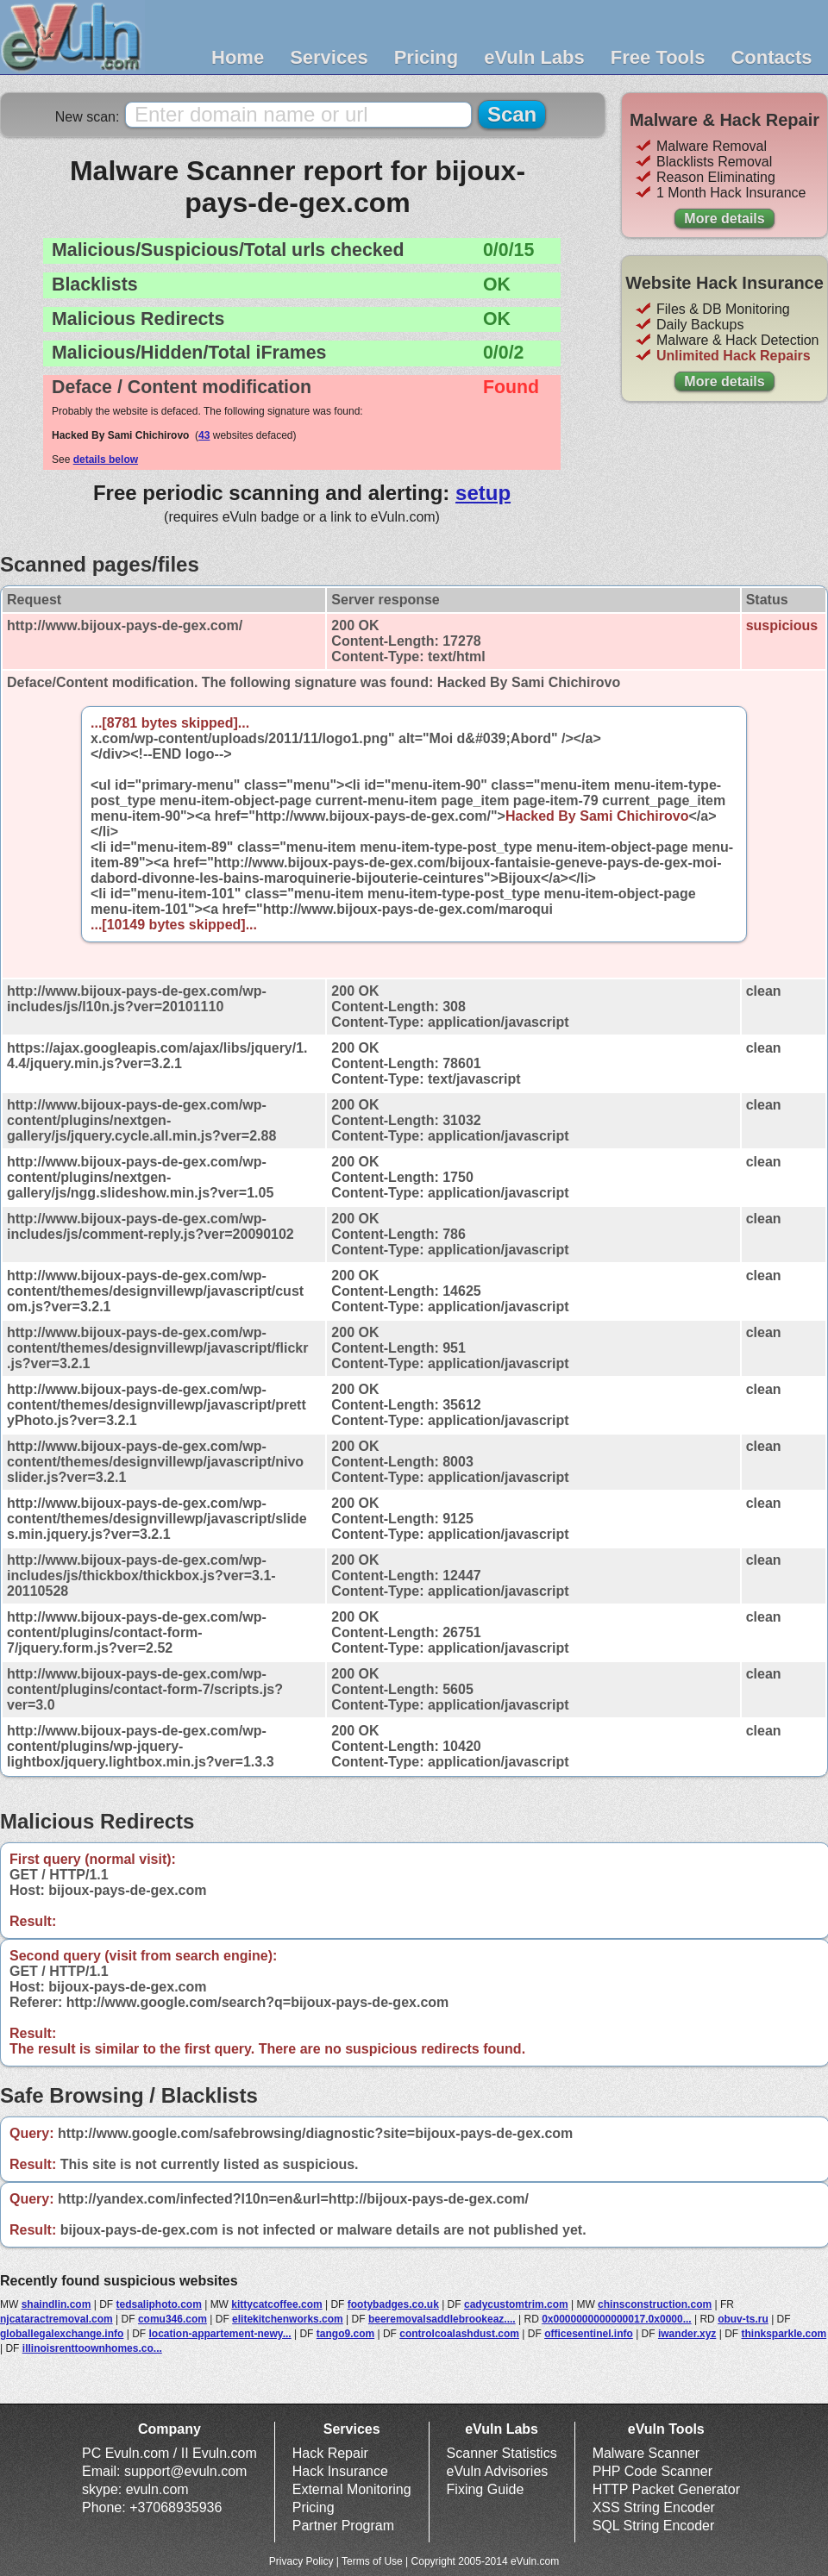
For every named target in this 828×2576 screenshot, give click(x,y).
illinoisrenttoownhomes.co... (92, 2348)
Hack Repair (330, 2453)
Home (237, 57)
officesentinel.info (588, 2334)
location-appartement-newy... (220, 2334)
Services (329, 57)
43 (204, 435)
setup (483, 492)
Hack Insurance (340, 2471)
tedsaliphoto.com (158, 2304)
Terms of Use (372, 2561)
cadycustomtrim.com (516, 2304)
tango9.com (345, 2334)
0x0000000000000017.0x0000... (617, 2319)
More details (724, 218)
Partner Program (343, 2525)
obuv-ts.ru (743, 2319)
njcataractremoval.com (56, 2319)
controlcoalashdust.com (459, 2334)
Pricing (426, 57)
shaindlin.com (56, 2304)
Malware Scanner (646, 2453)
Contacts (771, 57)
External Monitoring (351, 2489)
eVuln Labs (534, 57)
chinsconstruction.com (655, 2304)
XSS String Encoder (654, 2507)
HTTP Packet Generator (666, 2489)
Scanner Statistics (502, 2453)
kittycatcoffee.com (276, 2304)
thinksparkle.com (783, 2334)
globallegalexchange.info (61, 2334)
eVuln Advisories (498, 2471)
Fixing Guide (485, 2489)
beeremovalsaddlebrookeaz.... (442, 2319)
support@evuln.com (186, 2471)
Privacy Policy (301, 2561)
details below (105, 459)
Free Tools (658, 57)
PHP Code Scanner (652, 2471)
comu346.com (172, 2319)
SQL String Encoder (654, 2525)
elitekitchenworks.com (287, 2319)
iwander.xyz (687, 2334)
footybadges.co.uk (393, 2304)
